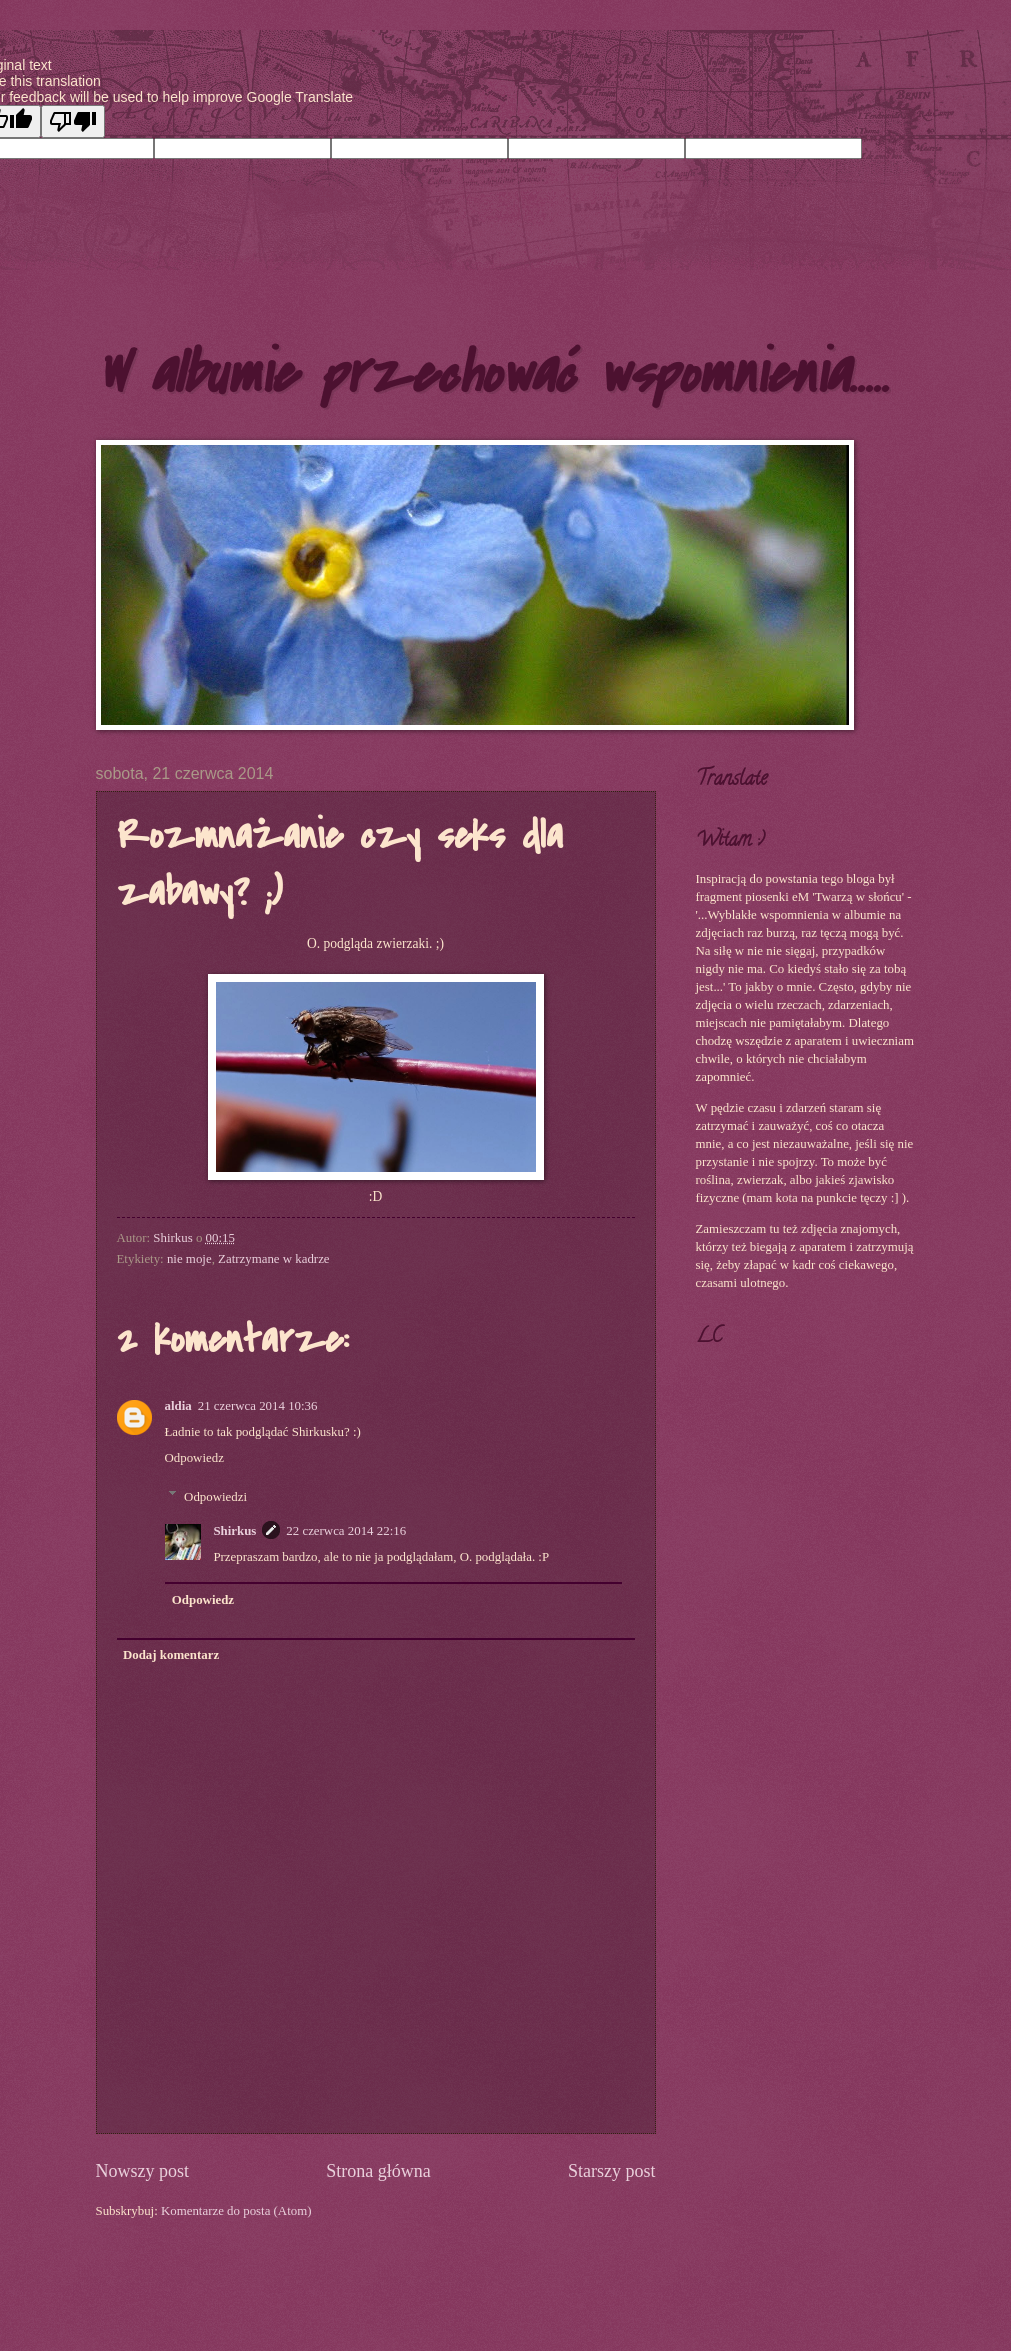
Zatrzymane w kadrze (274, 1259)
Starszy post (612, 2171)
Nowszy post (143, 2171)
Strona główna (378, 2171)
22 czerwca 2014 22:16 (346, 1531)
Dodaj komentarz (171, 1655)
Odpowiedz (194, 1458)
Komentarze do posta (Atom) (236, 2211)
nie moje (189, 1259)
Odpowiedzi (215, 1496)
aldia (178, 1406)
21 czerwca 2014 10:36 (258, 1406)
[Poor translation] (73, 121)
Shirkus (234, 1531)
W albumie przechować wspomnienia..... (492, 374)
